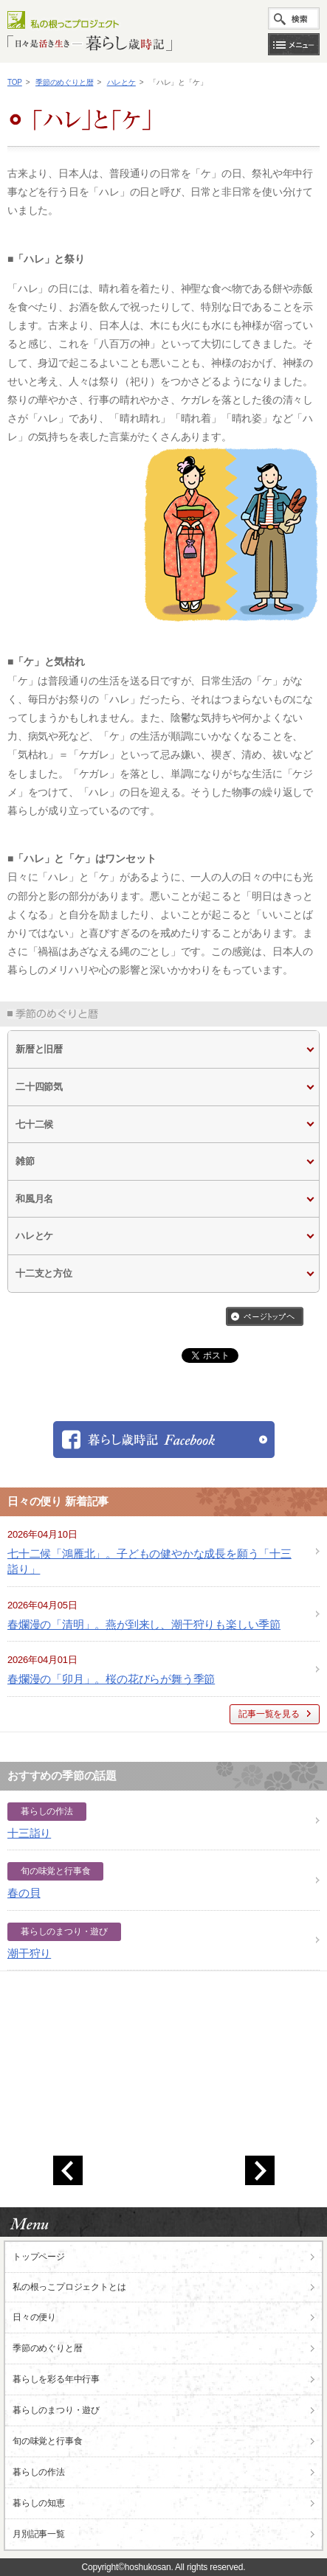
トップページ (39, 2257)
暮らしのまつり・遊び (56, 2410)
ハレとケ (121, 82)
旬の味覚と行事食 (47, 2441)
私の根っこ (69, 2287)
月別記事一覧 (39, 2534)
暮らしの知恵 (39, 2503)
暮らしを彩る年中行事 (56, 2379)
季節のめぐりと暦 (64, 82)
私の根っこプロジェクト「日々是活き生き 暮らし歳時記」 (89, 30)
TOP (14, 82)
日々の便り (34, 2317)
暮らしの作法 (39, 2472)
